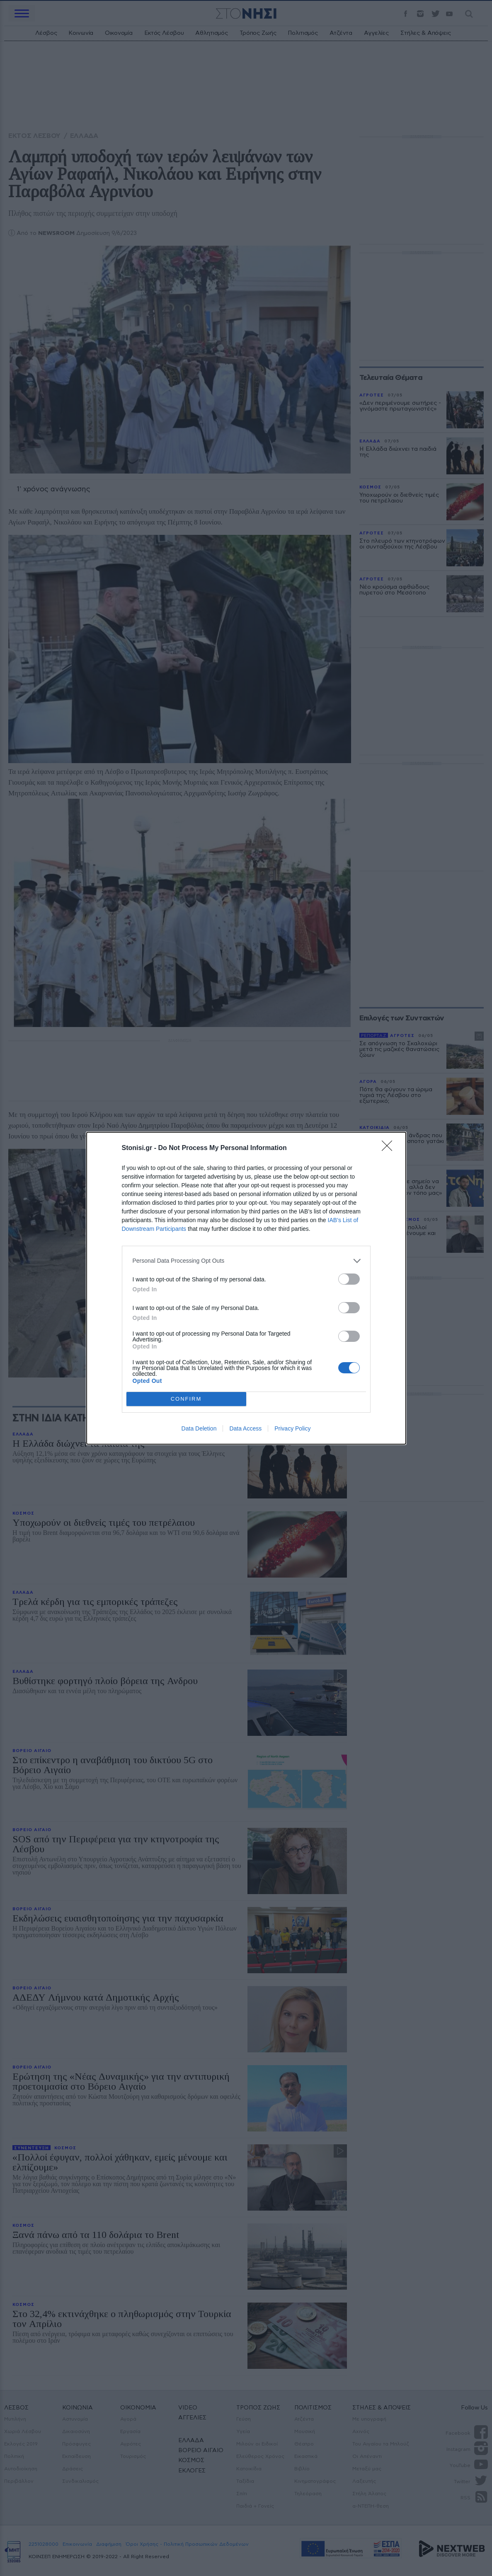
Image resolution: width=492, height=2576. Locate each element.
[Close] (389, 1148)
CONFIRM (186, 1399)
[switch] (349, 1279)
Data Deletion (199, 1428)
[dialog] (246, 1288)
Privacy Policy (292, 1428)
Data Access (245, 1428)
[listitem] (246, 1261)
